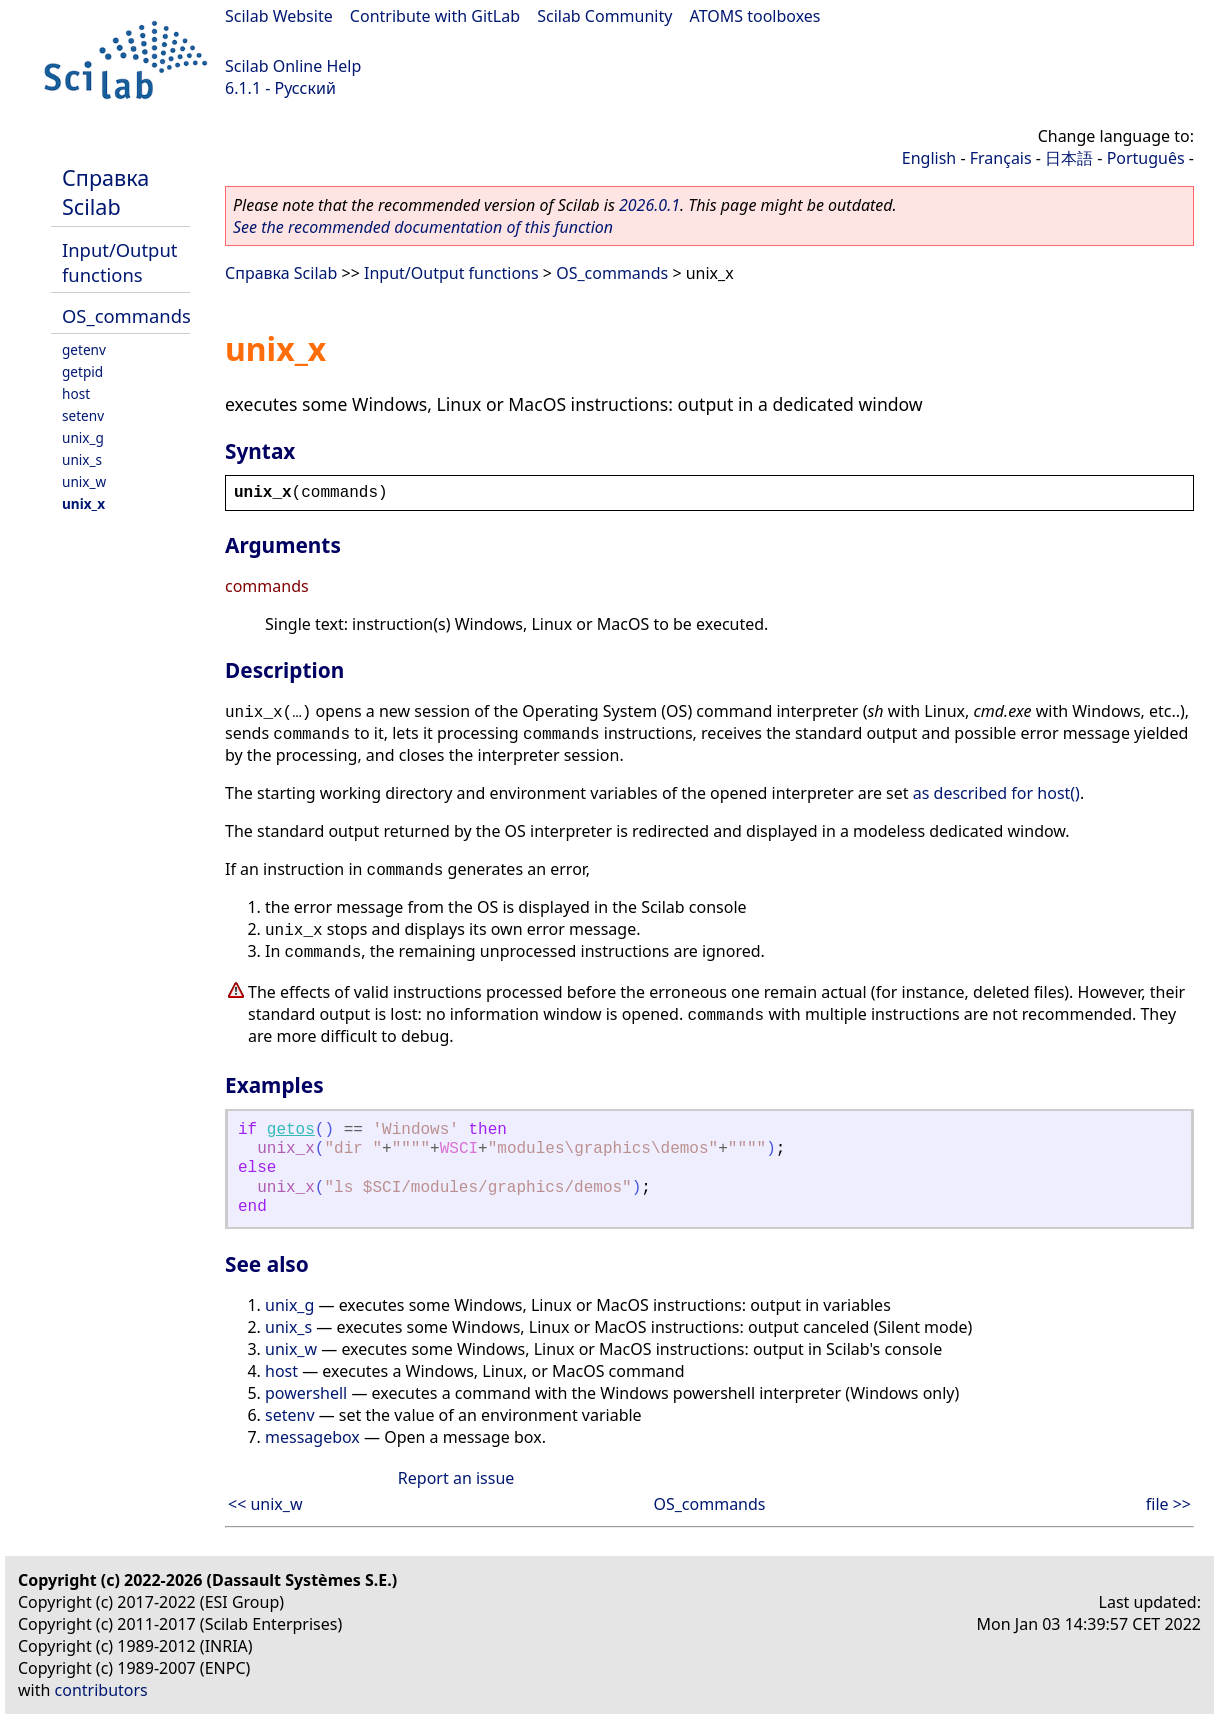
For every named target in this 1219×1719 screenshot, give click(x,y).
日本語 (1069, 158)
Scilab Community (604, 16)
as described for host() (996, 793)
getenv (84, 349)
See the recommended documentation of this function (423, 227)
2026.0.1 (649, 205)
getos (291, 1130)
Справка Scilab (105, 192)
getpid (82, 371)
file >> (1168, 1504)
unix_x (83, 503)
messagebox (312, 1437)
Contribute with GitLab (435, 16)
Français (1001, 158)
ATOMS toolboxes (755, 16)
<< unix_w (265, 1504)
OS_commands (126, 315)
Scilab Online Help (293, 66)
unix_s (82, 459)
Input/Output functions (119, 262)
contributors (101, 1690)
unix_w (84, 481)
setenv (83, 415)
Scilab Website (279, 16)
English (929, 158)
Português (1146, 158)
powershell (306, 1393)
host (76, 393)
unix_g (83, 437)
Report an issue (456, 1478)
